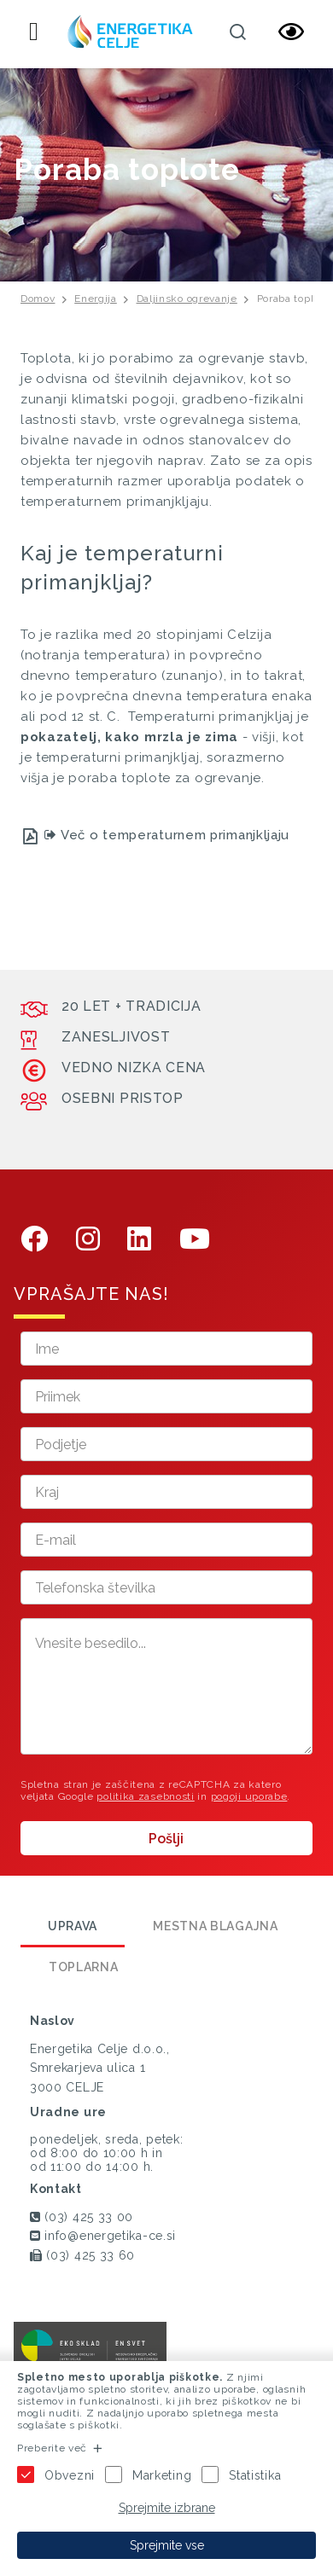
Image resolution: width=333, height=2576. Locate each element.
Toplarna (84, 1967)
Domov (38, 299)
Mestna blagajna (215, 1926)
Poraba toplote (293, 299)
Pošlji (166, 1838)
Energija (95, 299)
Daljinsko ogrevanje (187, 299)
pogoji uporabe (249, 1796)
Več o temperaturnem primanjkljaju (167, 835)
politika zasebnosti (145, 1796)
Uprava (72, 1926)
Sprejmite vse (167, 2545)
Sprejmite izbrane (167, 2508)
